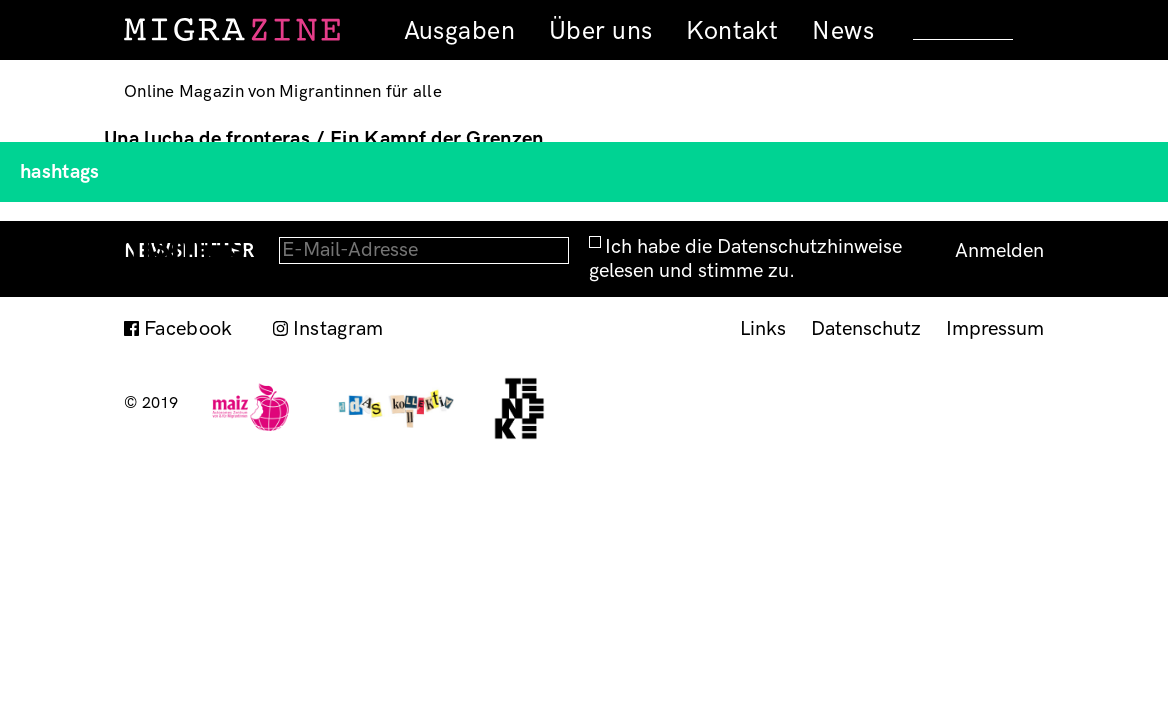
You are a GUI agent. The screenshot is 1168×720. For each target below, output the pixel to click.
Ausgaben (459, 31)
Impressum (995, 329)
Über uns (600, 31)
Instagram (338, 329)
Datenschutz (866, 329)
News (843, 31)
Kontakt (732, 31)
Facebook (188, 329)
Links (763, 329)
